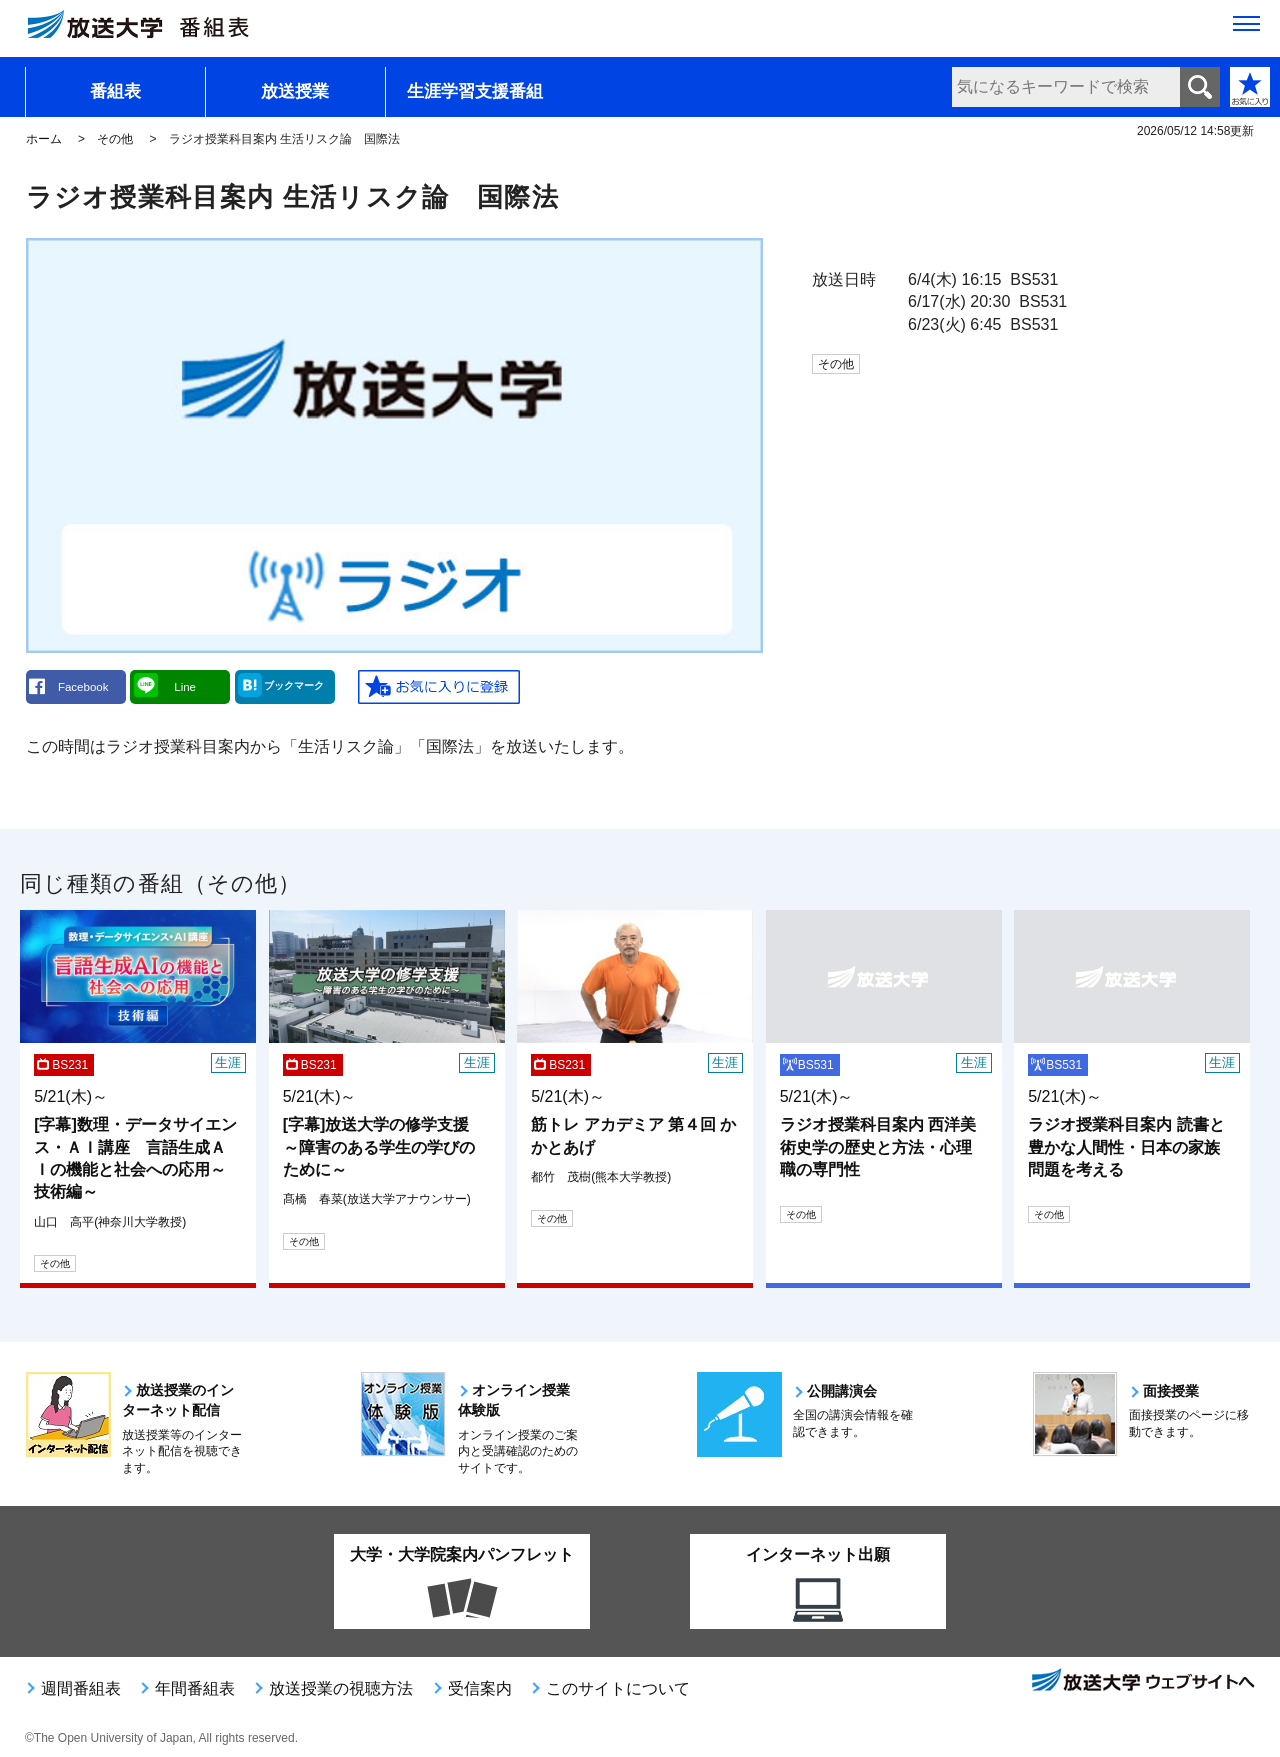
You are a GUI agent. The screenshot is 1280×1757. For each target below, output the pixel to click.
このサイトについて (618, 1688)
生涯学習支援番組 (475, 91)
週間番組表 (81, 1688)
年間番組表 (195, 1688)
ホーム (44, 139)
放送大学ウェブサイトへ (1142, 1682)
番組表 (115, 91)
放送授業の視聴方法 (341, 1688)
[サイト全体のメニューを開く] (1246, 31)
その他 (115, 139)
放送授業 (295, 91)
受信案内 (480, 1688)
